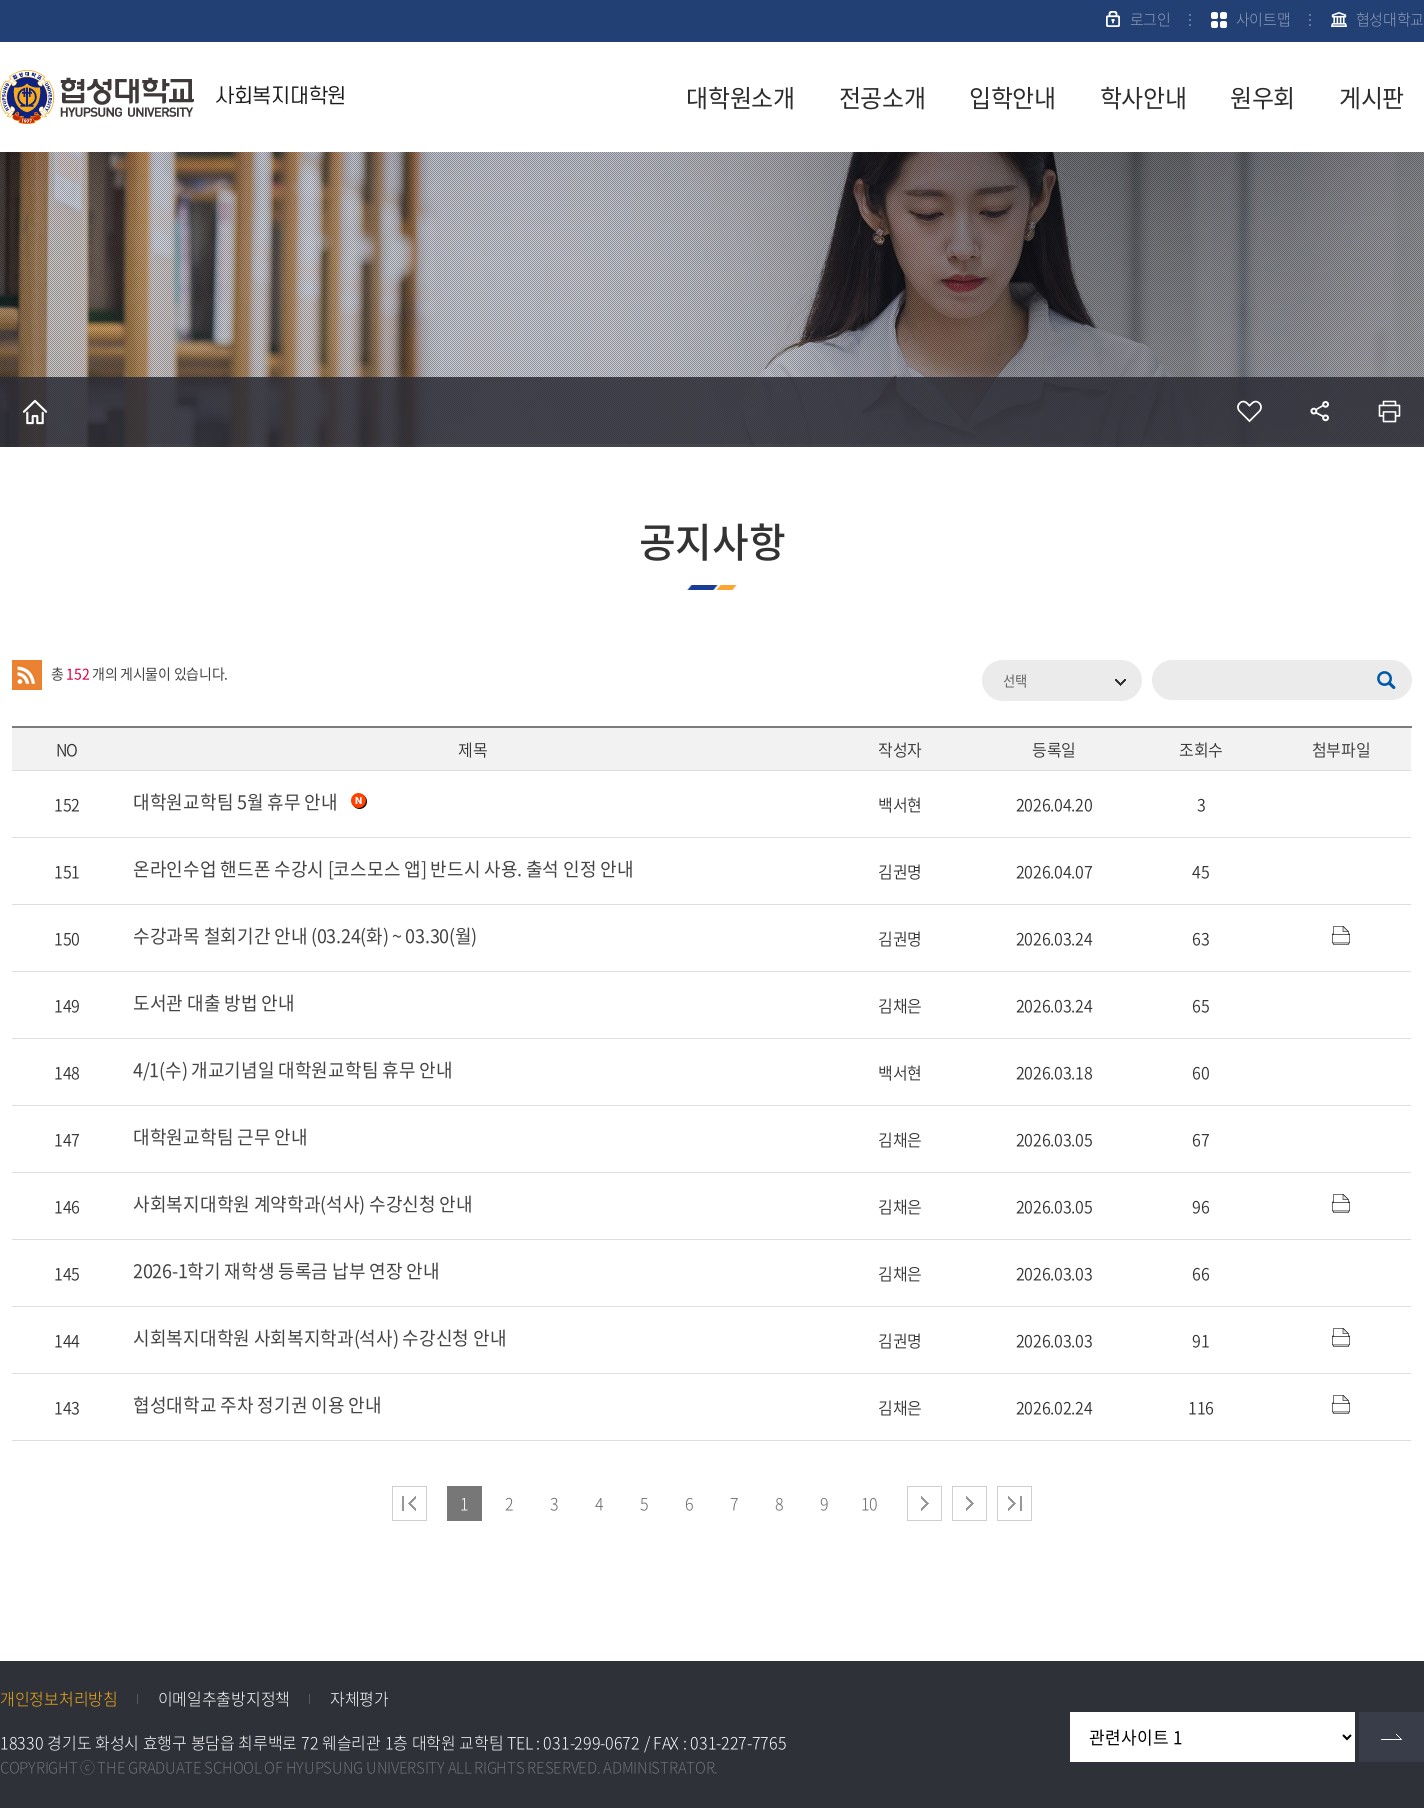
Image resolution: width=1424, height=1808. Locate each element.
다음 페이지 (924, 1503)
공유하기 (1319, 412)
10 (869, 1503)
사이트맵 (1263, 19)
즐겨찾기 (1249, 412)
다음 (969, 1503)
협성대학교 (1390, 19)
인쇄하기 (1389, 412)
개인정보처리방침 (59, 1698)
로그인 (1150, 19)
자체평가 (359, 1698)
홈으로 (35, 412)
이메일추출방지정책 (224, 1698)
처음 (409, 1503)
